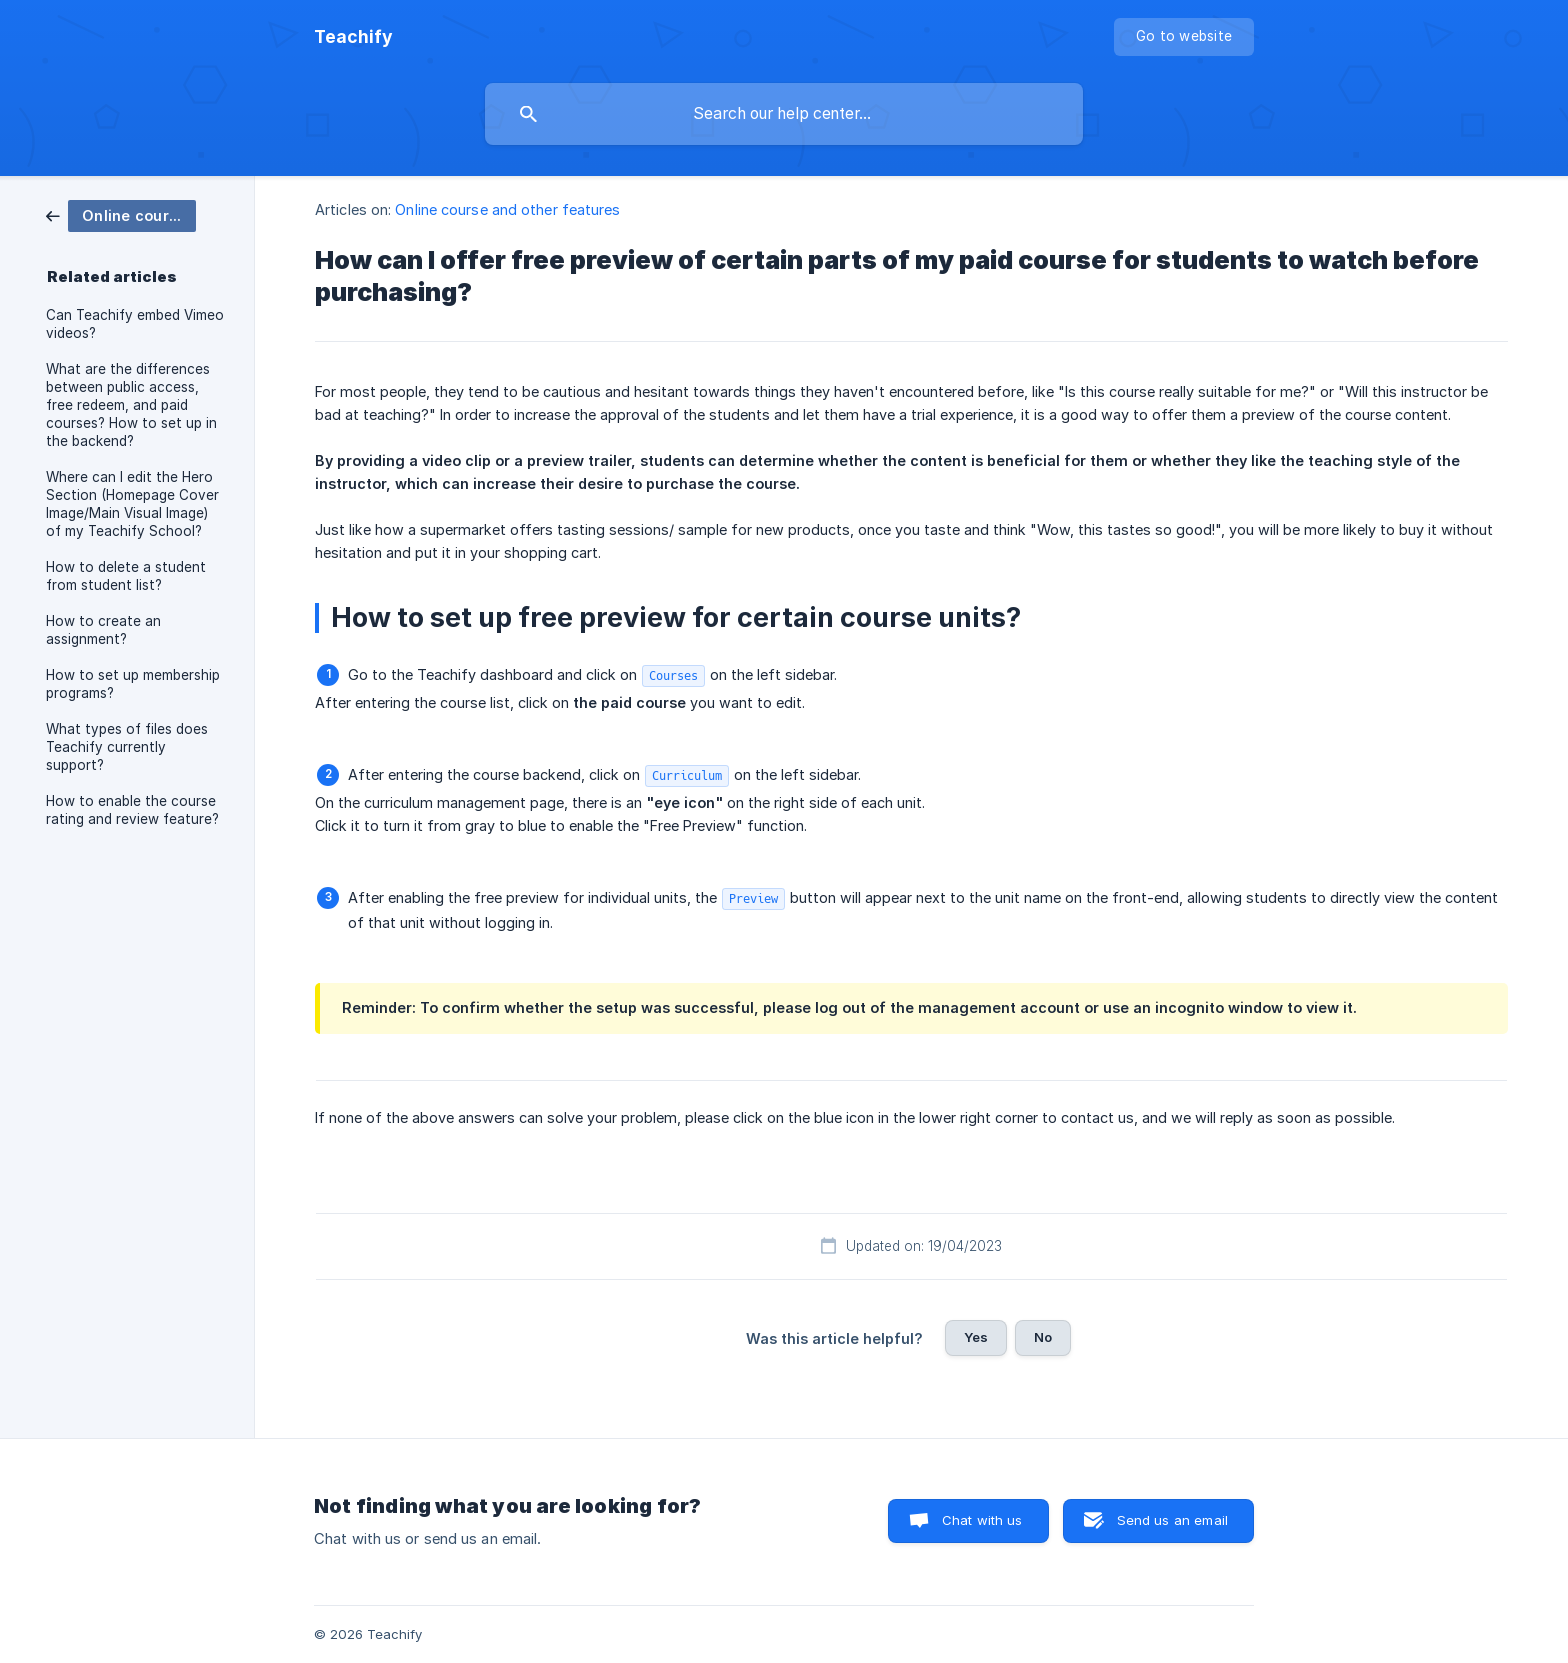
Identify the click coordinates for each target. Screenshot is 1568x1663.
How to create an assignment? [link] (103, 630)
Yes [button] (976, 1337)
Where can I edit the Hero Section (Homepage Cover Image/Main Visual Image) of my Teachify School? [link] (132, 504)
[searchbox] (784, 114)
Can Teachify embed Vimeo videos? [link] (135, 324)
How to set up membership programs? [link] (133, 684)
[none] (353, 37)
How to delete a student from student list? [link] (126, 576)
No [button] (1043, 1337)
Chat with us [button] (982, 1520)
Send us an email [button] (1172, 1520)
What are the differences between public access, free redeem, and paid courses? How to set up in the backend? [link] (131, 405)
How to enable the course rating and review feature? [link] (132, 810)
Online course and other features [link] (507, 209)
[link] (121, 214)
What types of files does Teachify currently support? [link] (127, 747)
